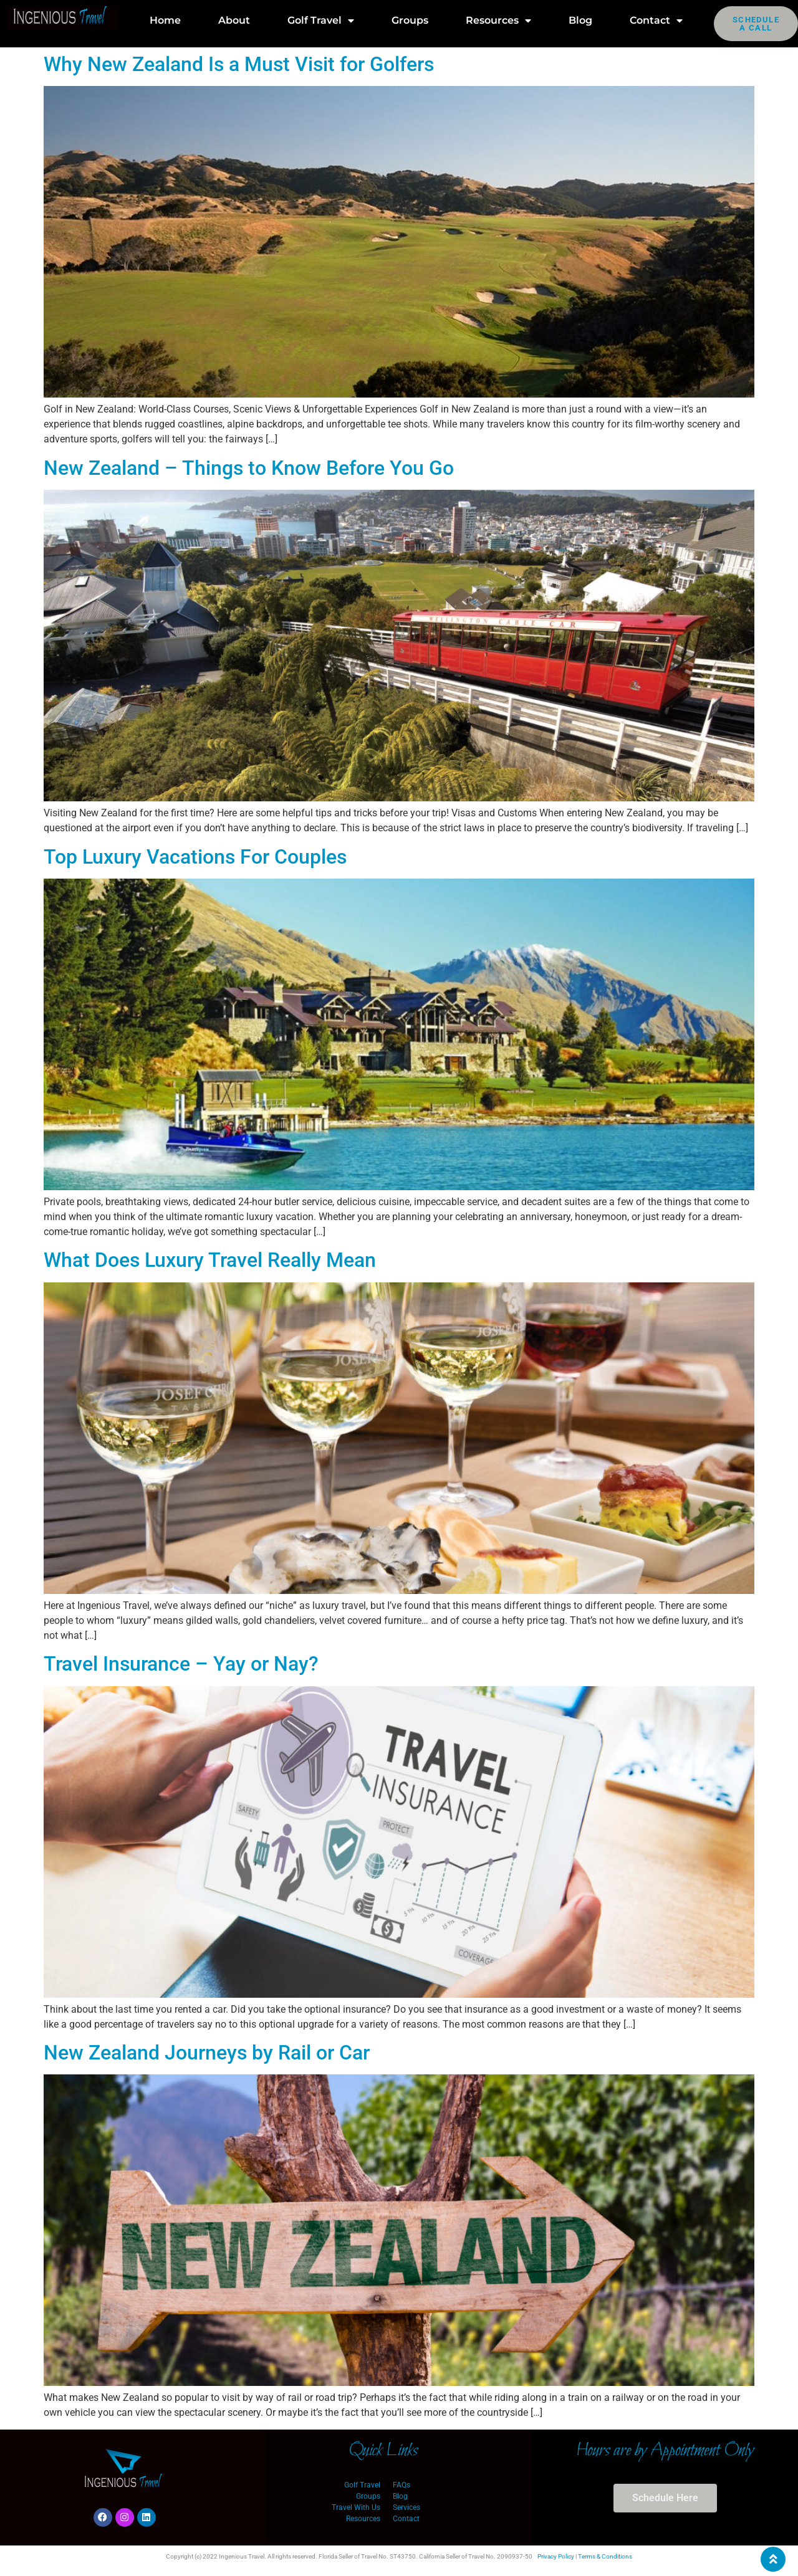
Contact (656, 20)
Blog (580, 20)
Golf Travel (320, 20)
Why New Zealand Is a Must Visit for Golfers (239, 64)
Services (406, 2507)
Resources (498, 20)
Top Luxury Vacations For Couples (195, 857)
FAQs (401, 2485)
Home (165, 20)
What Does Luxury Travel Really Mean (210, 1260)
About (234, 20)
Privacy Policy (555, 2556)
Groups (410, 20)
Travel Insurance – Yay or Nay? (181, 1664)
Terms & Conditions (605, 2556)
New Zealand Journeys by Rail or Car (207, 2052)
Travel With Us (356, 2507)
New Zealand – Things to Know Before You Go (249, 468)
